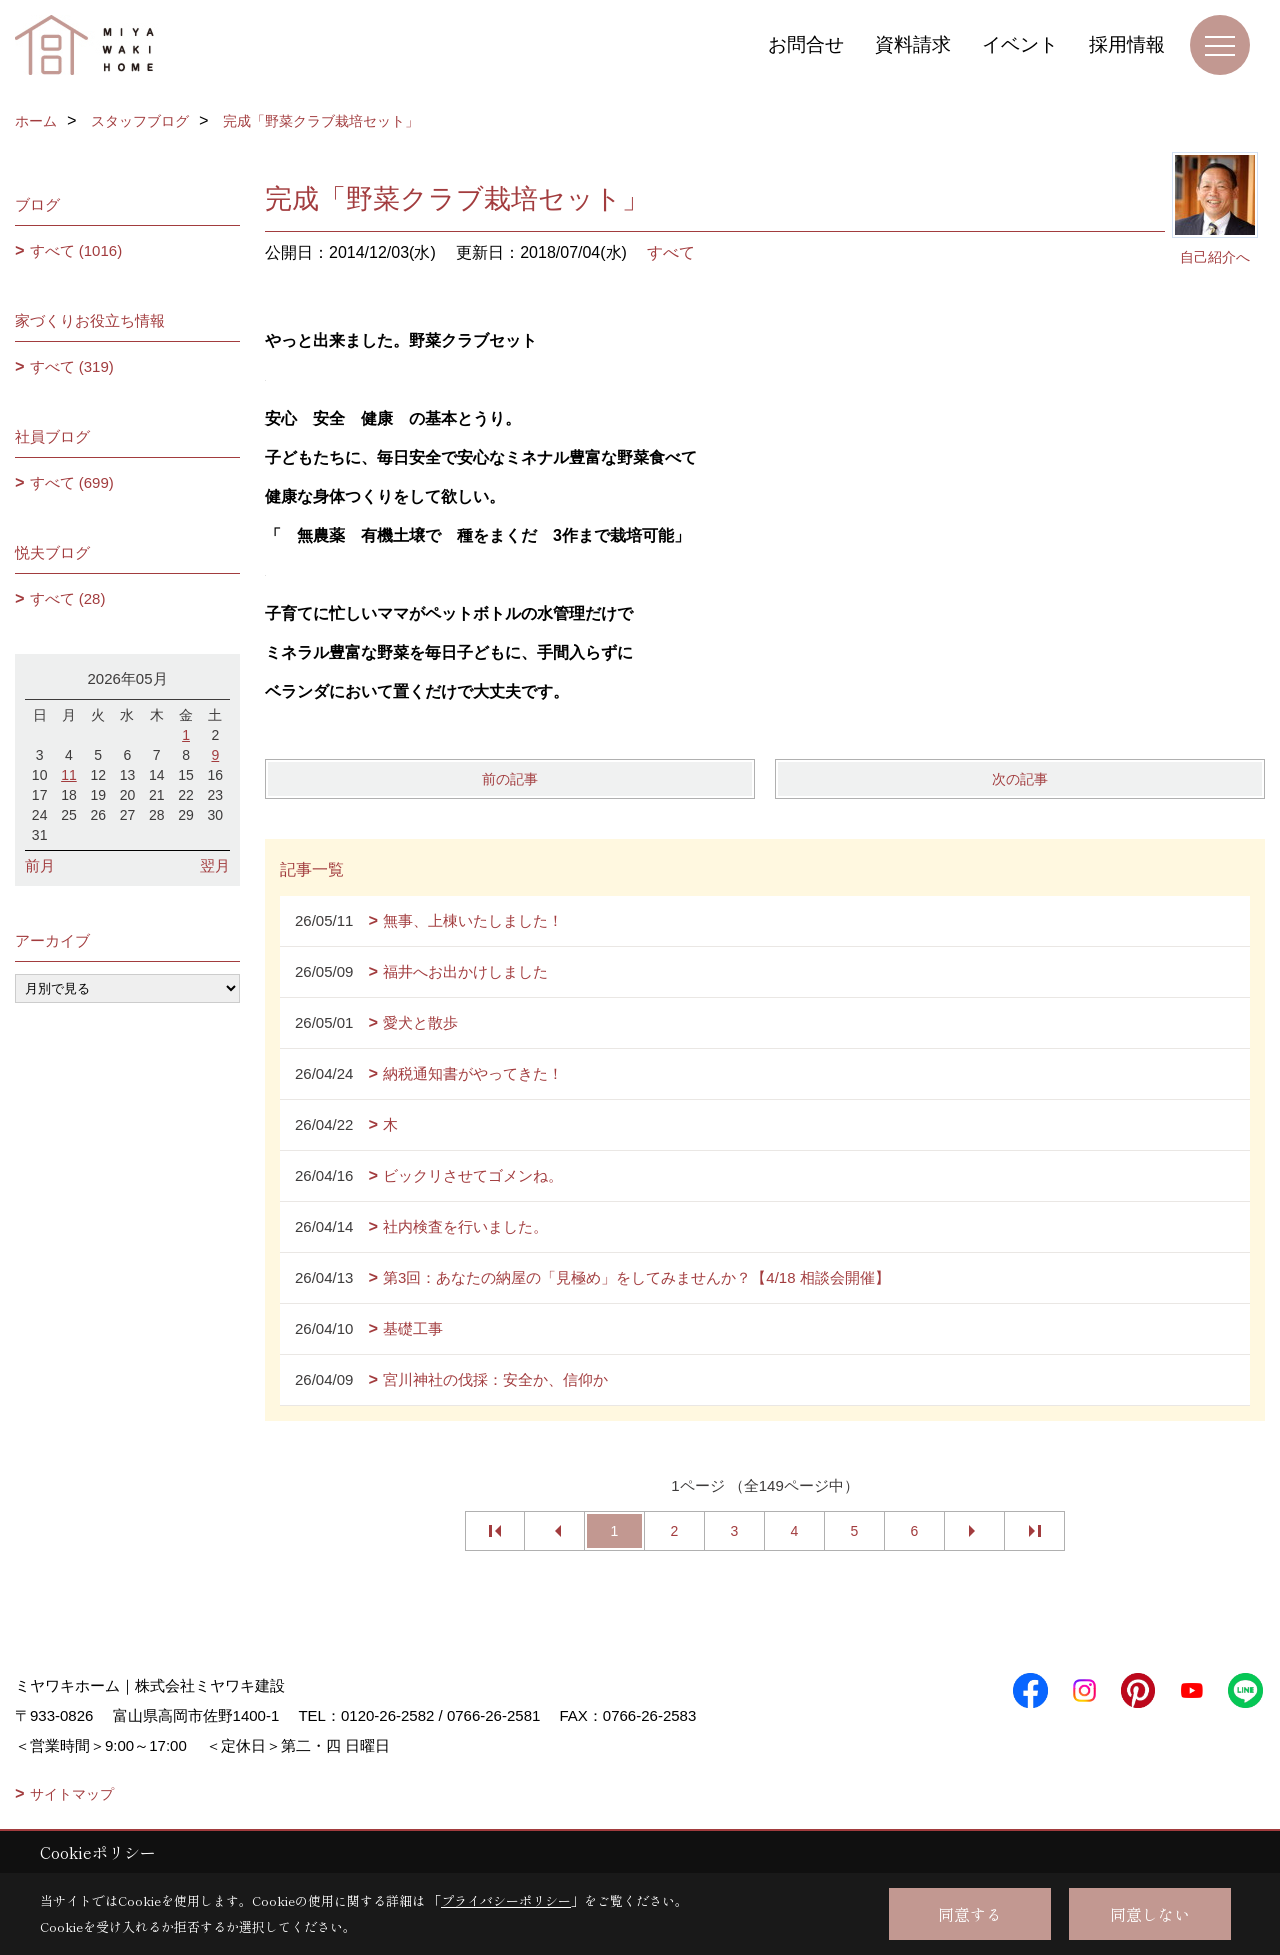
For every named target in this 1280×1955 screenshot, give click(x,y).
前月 (40, 865)
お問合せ (806, 44)
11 (69, 775)
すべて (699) (72, 482)
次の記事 (1020, 779)
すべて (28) (68, 598)
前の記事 (510, 779)
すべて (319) (72, 366)
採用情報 (1127, 44)
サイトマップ (72, 1794)
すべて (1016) (76, 250)
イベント (1020, 44)
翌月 (215, 865)
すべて (671, 252)
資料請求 (913, 44)
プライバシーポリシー (506, 1900)
